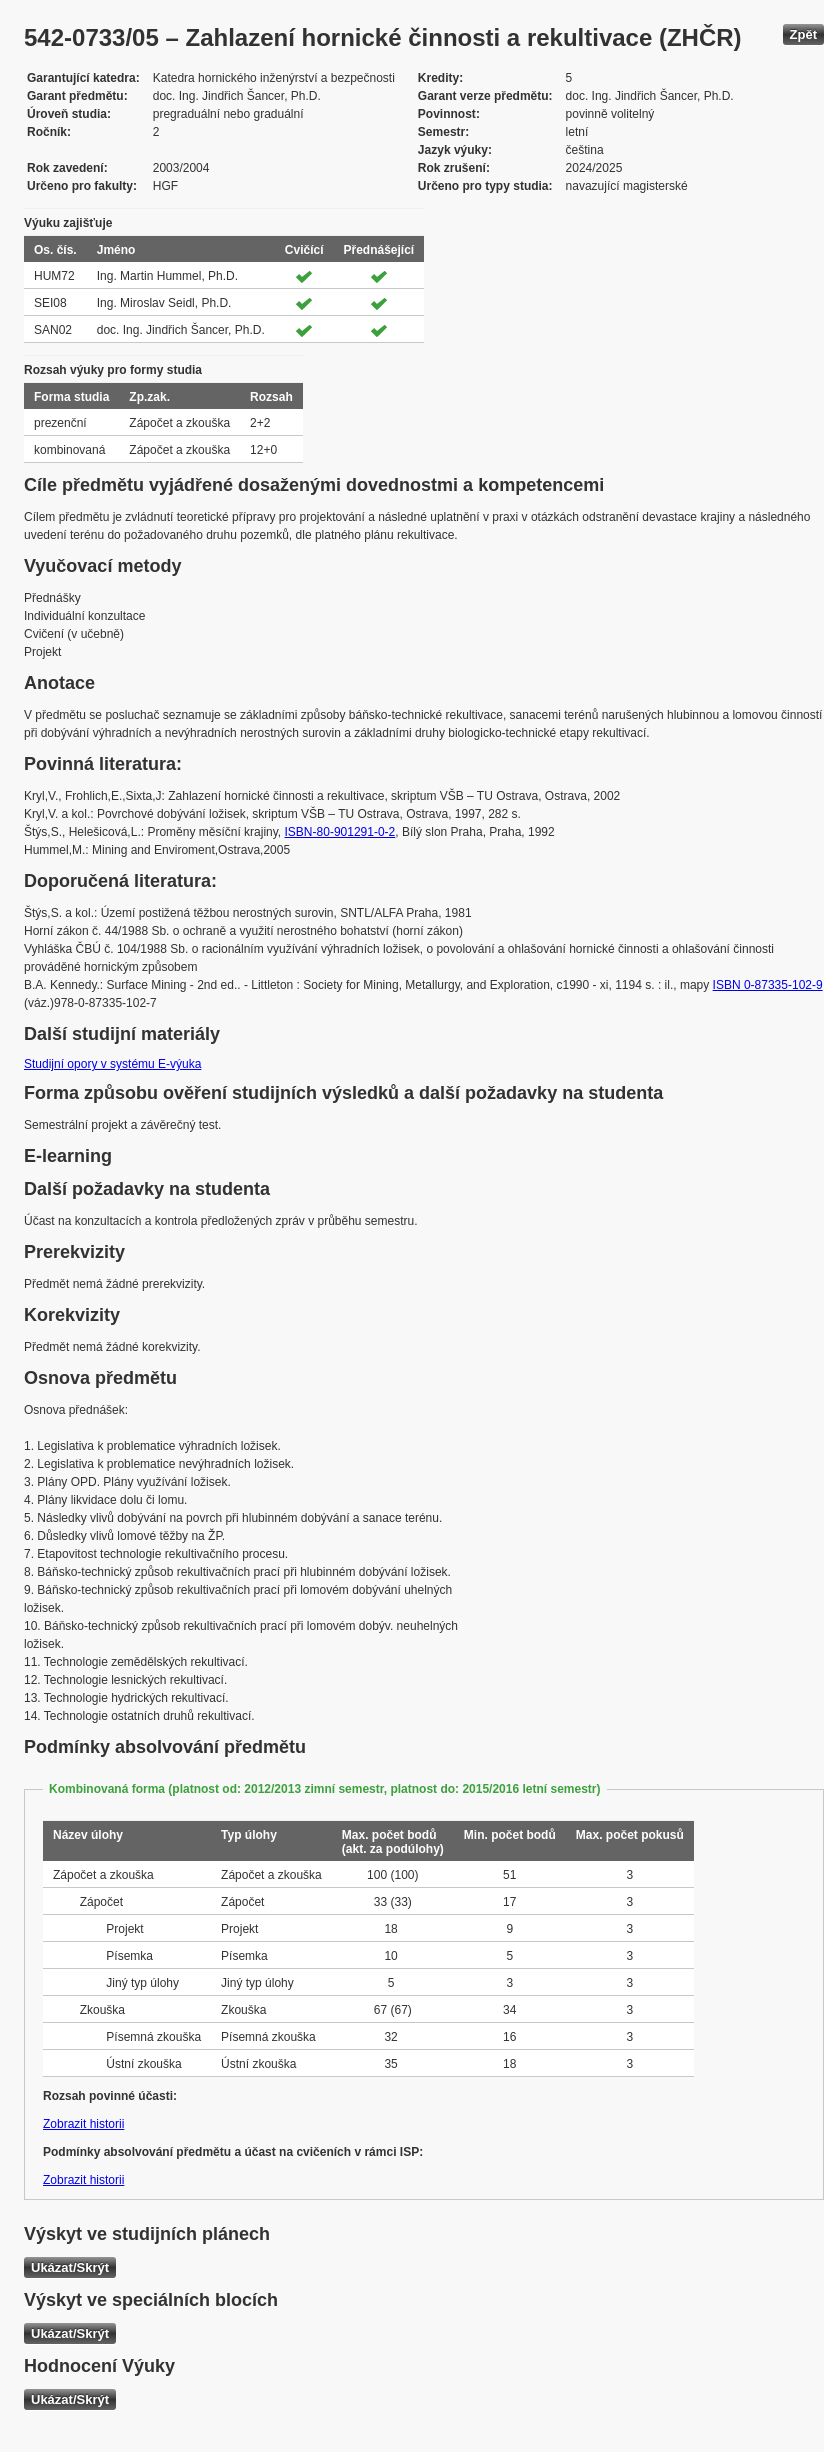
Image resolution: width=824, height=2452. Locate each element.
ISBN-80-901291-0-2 (340, 832)
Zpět (803, 34)
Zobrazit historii (83, 2124)
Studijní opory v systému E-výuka (112, 1064)
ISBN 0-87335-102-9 (768, 985)
